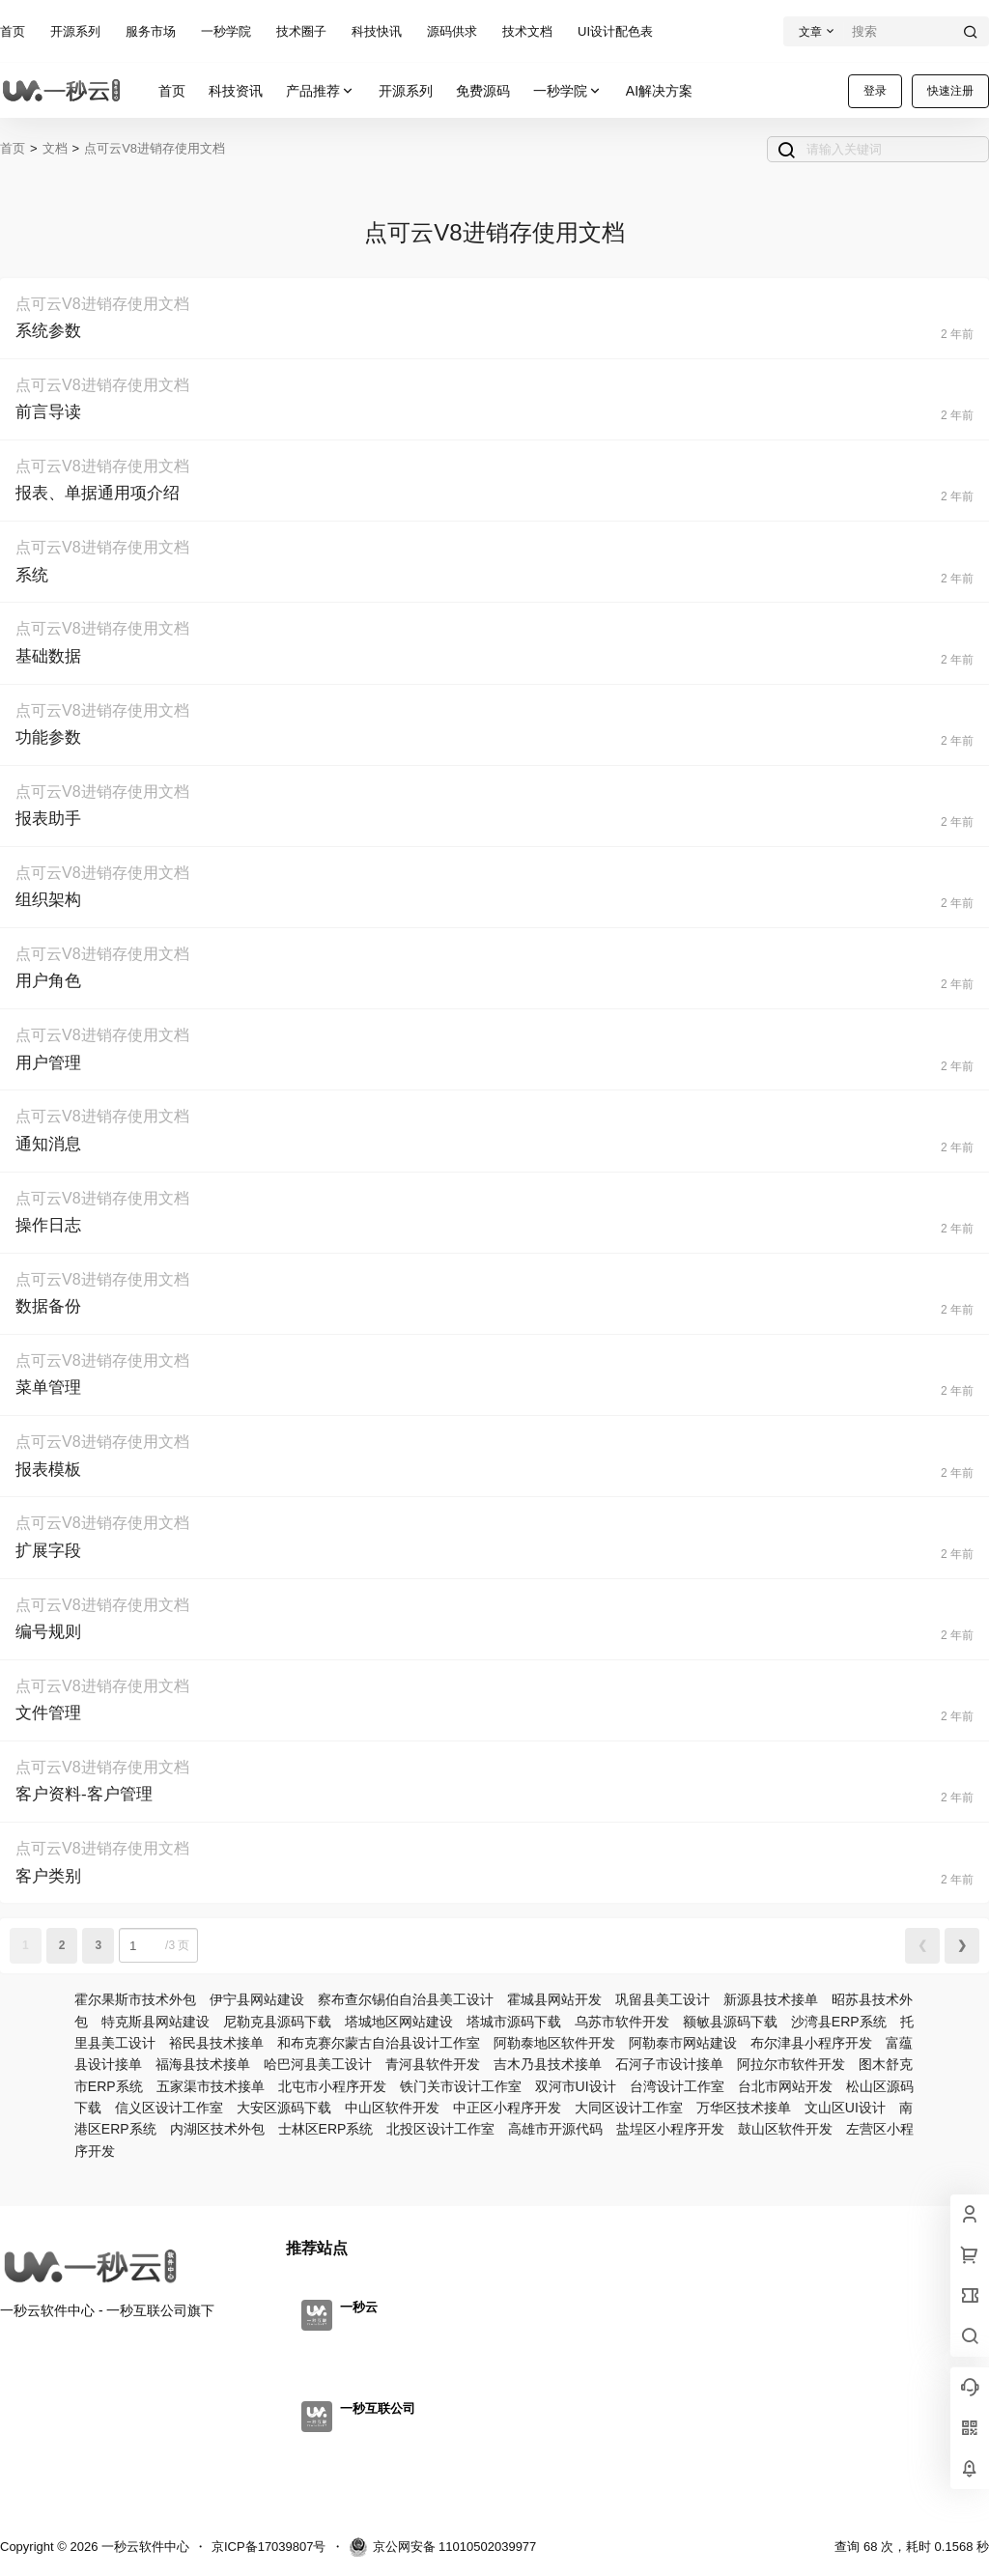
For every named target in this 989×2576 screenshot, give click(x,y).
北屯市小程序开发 (332, 2086)
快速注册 (950, 91)
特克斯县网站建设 (155, 2021)
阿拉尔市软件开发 (791, 2064)
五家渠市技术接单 (210, 2086)
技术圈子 (301, 31)
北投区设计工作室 (440, 2129)
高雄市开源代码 (555, 2129)
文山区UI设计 (845, 2107)
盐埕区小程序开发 (670, 2129)
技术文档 (527, 31)
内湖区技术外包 (217, 2129)
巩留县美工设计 (662, 1999)
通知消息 (48, 1144)
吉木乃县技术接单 (548, 2064)
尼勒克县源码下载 (277, 2021)
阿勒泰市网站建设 (683, 2043)
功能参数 (48, 737)
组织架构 (48, 900)
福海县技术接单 (202, 2064)
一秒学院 (226, 31)
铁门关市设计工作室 (461, 2086)
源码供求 (452, 31)
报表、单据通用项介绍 (97, 493)
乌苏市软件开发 (622, 2021)
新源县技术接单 (770, 1999)
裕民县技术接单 (216, 2043)
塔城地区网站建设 (399, 2021)
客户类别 (48, 1876)
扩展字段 (48, 1551)
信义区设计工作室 (169, 2107)
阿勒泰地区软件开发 (554, 2043)
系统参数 (48, 331)
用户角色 (48, 981)
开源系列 (75, 31)
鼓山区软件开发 (785, 2129)
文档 (55, 148)
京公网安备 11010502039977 (443, 2547)
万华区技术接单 (743, 2107)
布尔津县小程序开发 (811, 2043)
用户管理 (48, 1063)
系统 (31, 575)
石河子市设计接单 (669, 2064)
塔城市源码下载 (513, 2021)
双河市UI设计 (575, 2086)
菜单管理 (48, 1387)
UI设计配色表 (615, 31)
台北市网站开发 (785, 2086)
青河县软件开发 (432, 2064)
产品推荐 (320, 91)
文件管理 (48, 1713)
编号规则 (48, 1632)
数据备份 (48, 1306)
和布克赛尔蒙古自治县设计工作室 (378, 2043)
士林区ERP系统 (326, 2129)
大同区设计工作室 (629, 2107)
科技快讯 (377, 31)
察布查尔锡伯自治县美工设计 (406, 1999)
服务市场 (151, 31)
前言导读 (48, 412)
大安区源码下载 (284, 2107)
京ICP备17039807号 (269, 2546)
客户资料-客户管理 (84, 1794)
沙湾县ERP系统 (839, 2021)
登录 (875, 91)
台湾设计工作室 (677, 2086)
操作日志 (48, 1225)
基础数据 (48, 656)
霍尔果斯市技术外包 (135, 1999)
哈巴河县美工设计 (318, 2064)
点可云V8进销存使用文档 (154, 148)
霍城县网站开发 (554, 1999)
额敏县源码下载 (730, 2021)
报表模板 (48, 1469)
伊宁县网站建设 (257, 1999)
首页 (12, 31)
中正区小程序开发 (507, 2107)
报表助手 (48, 818)
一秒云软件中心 (143, 2546)
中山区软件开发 (392, 2107)
